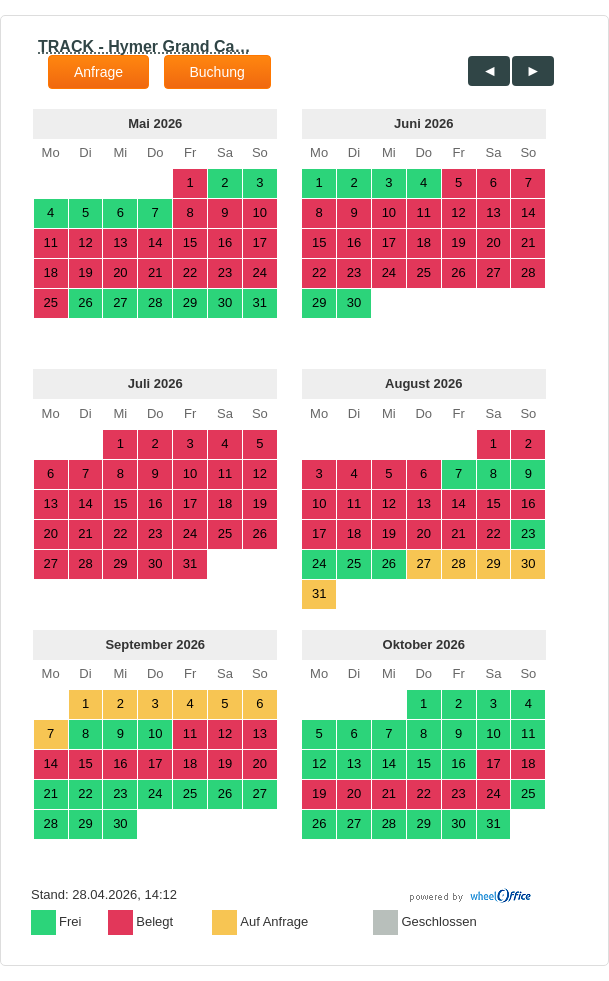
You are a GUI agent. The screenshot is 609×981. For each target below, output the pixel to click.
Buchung (217, 72)
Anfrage (98, 72)
